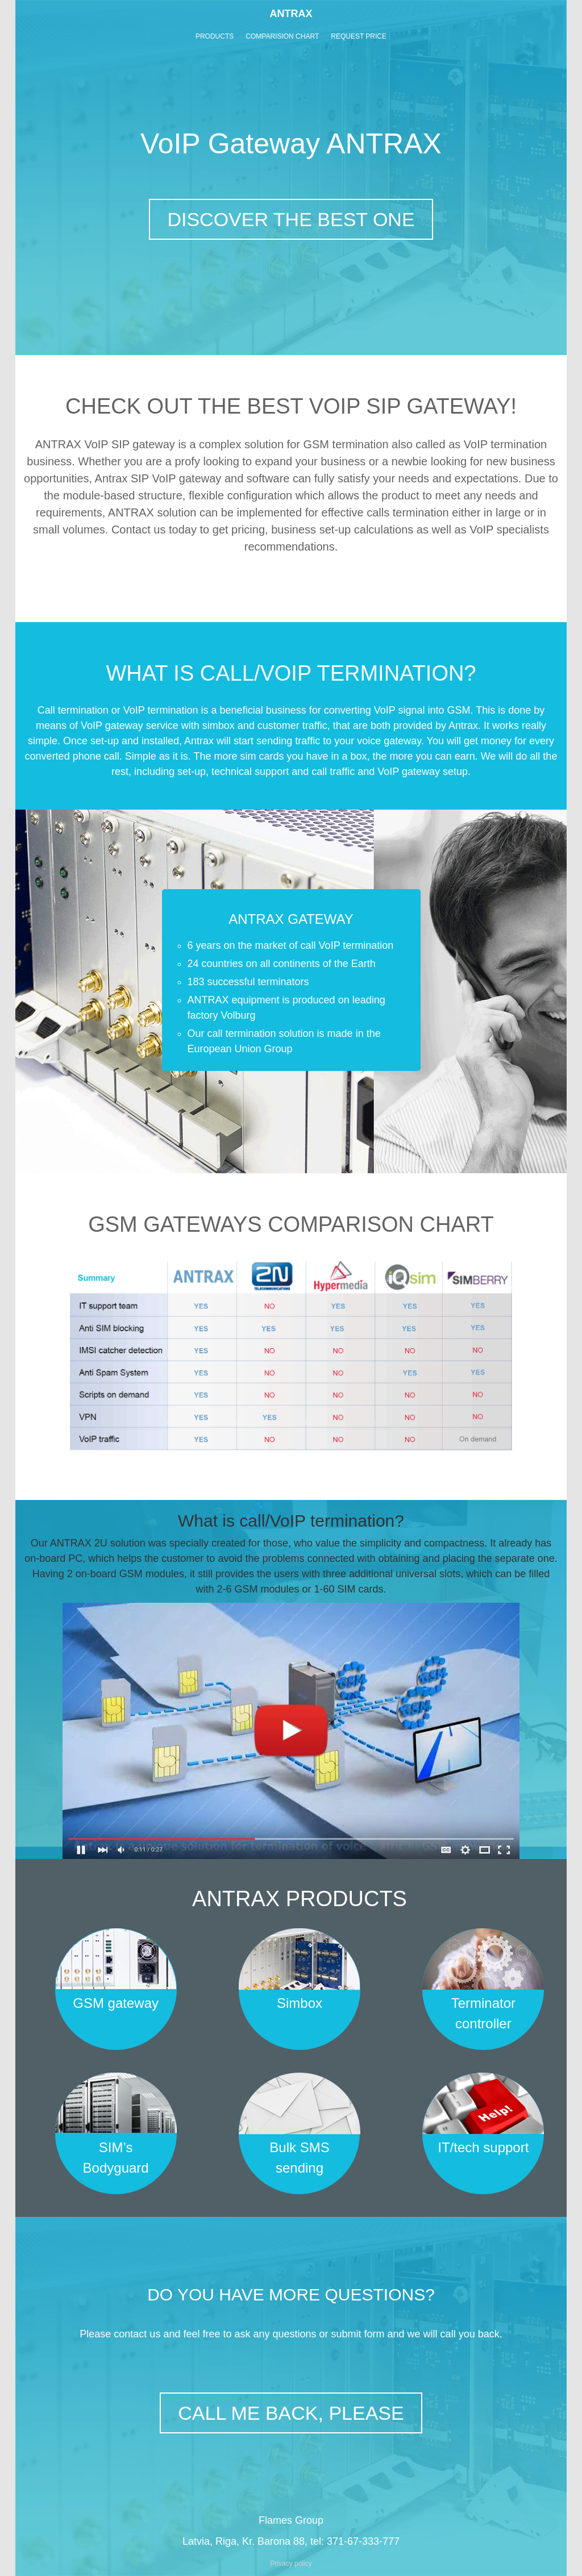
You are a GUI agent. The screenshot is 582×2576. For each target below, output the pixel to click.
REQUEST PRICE (358, 36)
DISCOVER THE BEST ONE (290, 219)
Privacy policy (290, 2563)
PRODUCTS (215, 36)
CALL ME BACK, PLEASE (291, 2413)
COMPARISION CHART (282, 36)
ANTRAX (291, 13)
